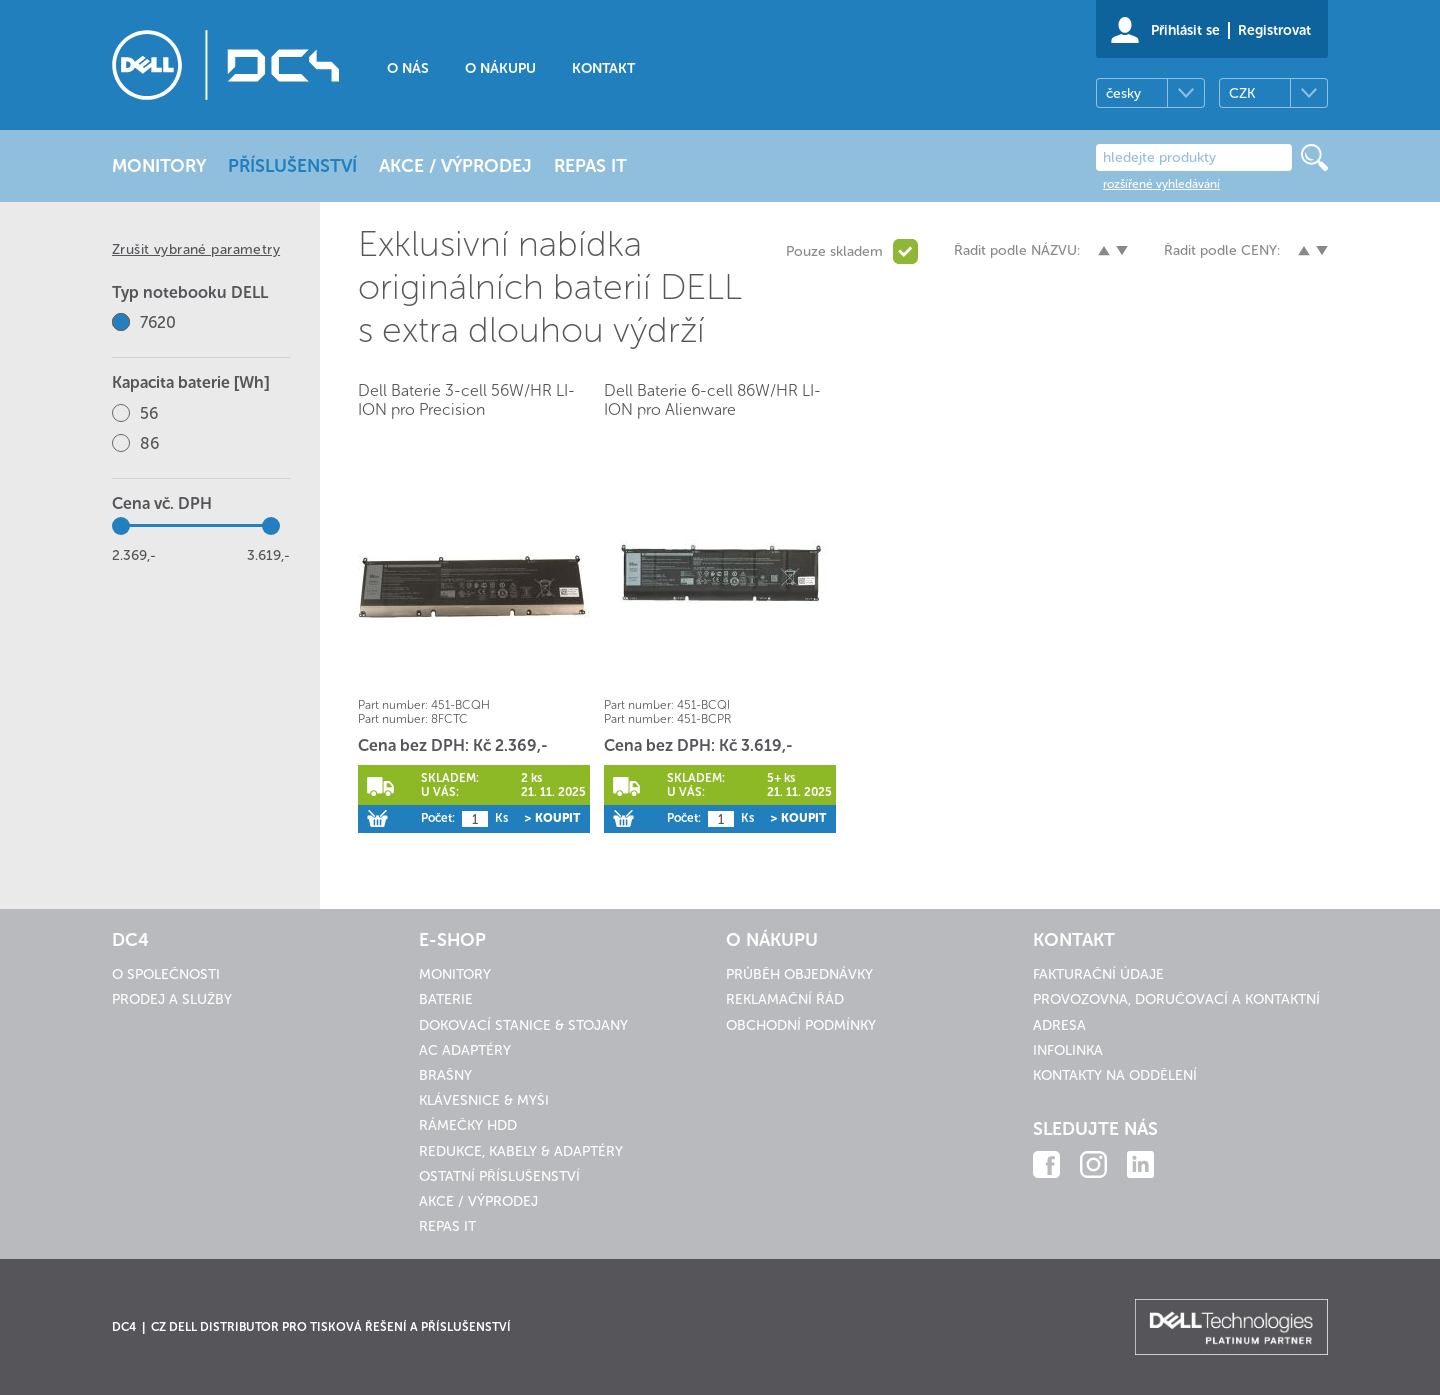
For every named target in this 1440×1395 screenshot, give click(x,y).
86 (149, 443)
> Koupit (552, 818)
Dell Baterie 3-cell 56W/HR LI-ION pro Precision (466, 400)
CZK (1242, 93)
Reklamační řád (785, 999)
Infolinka (1068, 1050)
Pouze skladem (834, 251)
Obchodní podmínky (801, 1025)
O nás (408, 68)
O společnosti (166, 974)
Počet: (438, 818)
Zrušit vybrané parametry (196, 249)
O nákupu (500, 68)
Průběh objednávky (799, 974)
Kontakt (603, 68)
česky (1123, 93)
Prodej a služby (172, 999)
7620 (158, 322)
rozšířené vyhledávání (1161, 184)
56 (149, 413)
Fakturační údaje (1098, 974)
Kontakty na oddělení (1115, 1075)
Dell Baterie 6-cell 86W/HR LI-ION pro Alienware (712, 400)
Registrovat (1274, 30)
